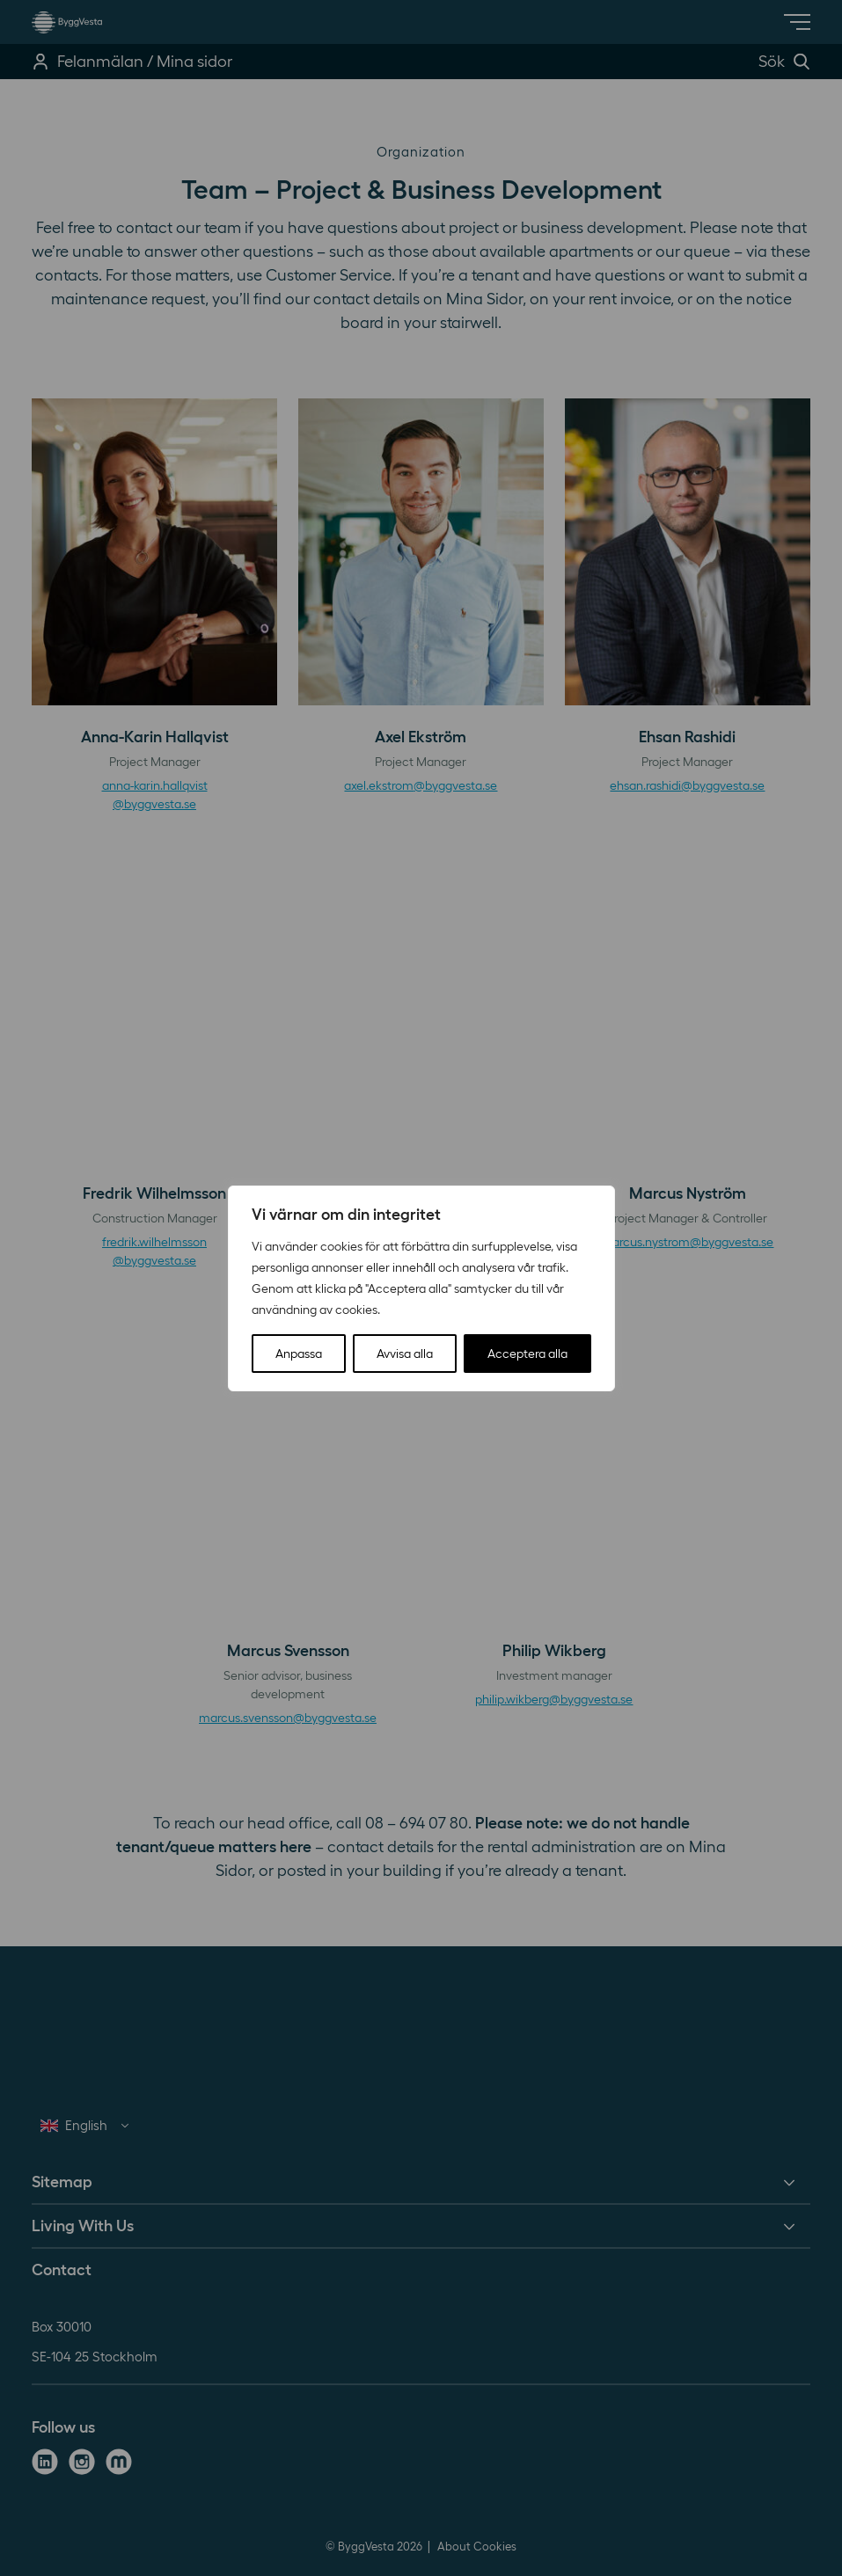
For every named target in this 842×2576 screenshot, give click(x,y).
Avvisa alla (405, 1353)
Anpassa (298, 1353)
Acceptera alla (527, 1353)
